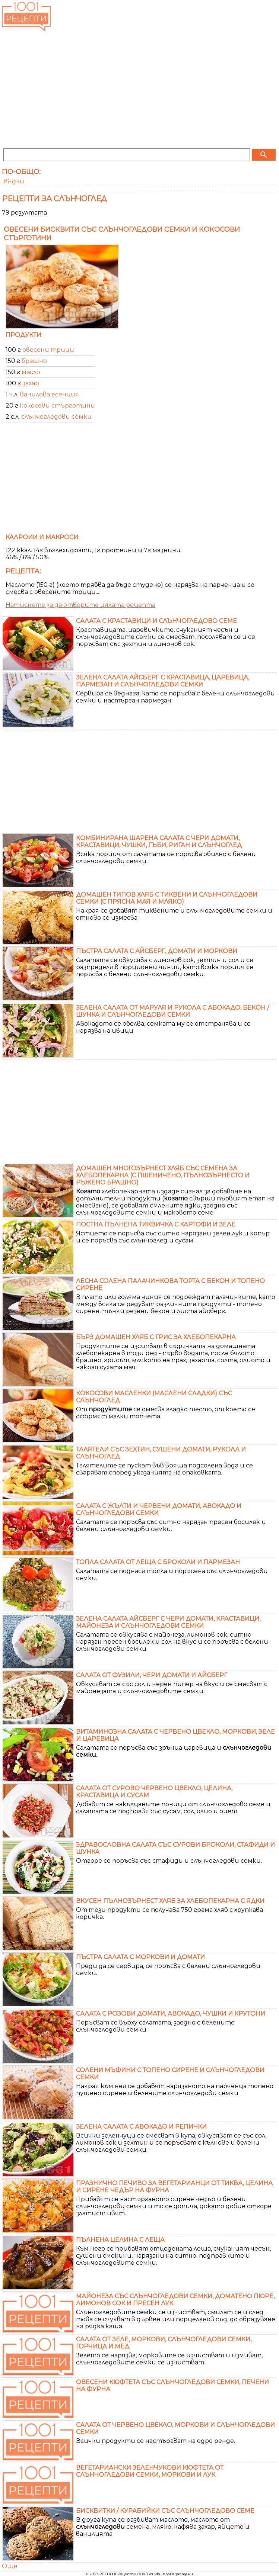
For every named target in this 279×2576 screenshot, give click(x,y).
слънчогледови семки (56, 416)
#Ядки (13, 181)
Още (10, 2566)
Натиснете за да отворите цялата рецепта (80, 604)
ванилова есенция (49, 394)
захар (30, 383)
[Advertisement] (139, 89)
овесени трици (48, 349)
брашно (34, 360)
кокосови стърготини (57, 405)
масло (31, 372)
